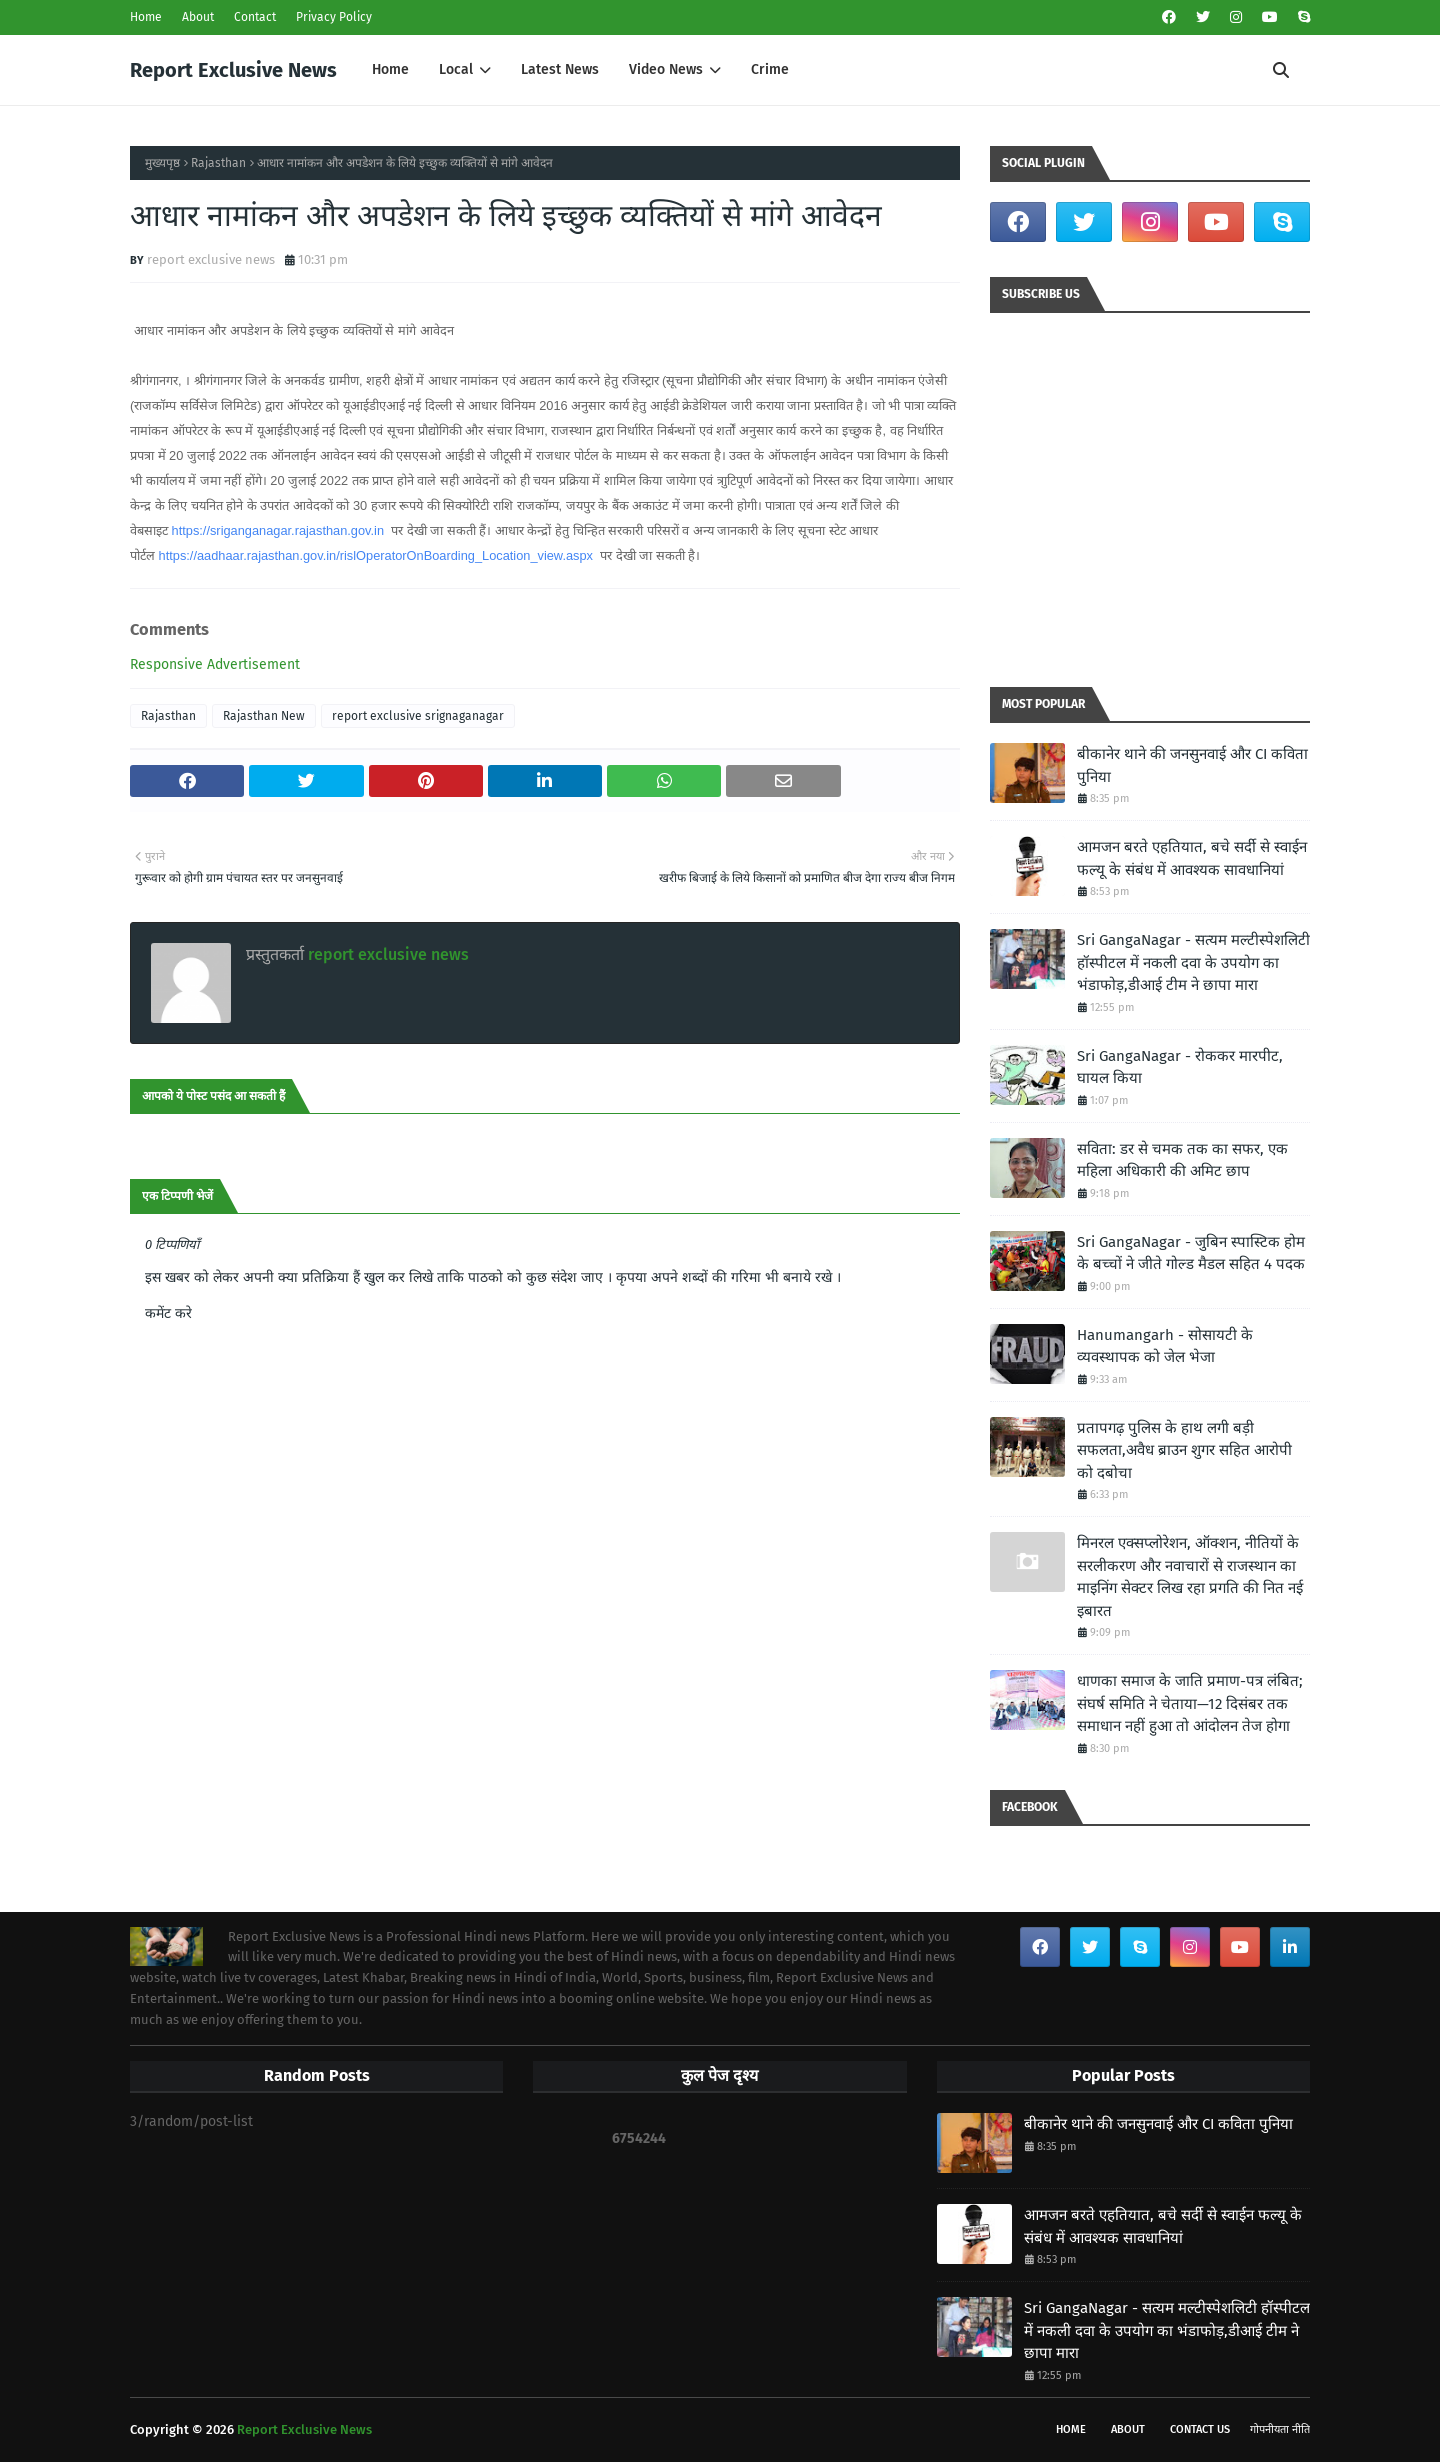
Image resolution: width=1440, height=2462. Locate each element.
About (198, 17)
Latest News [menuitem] (560, 69)
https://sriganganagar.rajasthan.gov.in (278, 530)
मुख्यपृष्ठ (162, 163)
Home (146, 17)
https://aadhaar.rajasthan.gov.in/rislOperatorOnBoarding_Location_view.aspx (376, 555)
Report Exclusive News (233, 70)
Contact (255, 17)
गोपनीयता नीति (1280, 2429)
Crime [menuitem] (770, 69)
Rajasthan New (264, 716)
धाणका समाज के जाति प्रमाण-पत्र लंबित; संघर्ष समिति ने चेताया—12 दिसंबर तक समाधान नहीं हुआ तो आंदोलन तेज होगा (1190, 1703)
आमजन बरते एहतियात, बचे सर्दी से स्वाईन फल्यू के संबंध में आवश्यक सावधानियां (1192, 858)
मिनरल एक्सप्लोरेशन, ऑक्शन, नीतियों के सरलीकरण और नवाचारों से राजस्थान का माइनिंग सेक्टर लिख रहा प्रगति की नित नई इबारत (1190, 1577)
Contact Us (1200, 2429)
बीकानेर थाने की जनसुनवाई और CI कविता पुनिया (1192, 765)
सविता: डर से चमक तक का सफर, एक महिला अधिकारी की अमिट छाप (1182, 1160)
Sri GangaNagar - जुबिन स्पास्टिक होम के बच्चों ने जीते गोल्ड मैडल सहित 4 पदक (1191, 1253)
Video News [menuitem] (666, 69)
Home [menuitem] (390, 69)
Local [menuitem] (456, 69)
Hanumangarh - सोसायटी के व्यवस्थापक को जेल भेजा (1165, 1346)
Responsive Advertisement (215, 664)
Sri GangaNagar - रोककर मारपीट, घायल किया (1180, 1067)
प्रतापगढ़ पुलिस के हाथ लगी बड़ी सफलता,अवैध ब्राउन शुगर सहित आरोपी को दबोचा (1184, 1450)
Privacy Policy (334, 17)
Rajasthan (218, 163)
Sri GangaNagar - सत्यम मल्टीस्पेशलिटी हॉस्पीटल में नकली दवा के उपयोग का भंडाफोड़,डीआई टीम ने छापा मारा (1193, 962)
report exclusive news (211, 259)
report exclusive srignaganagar (418, 716)
